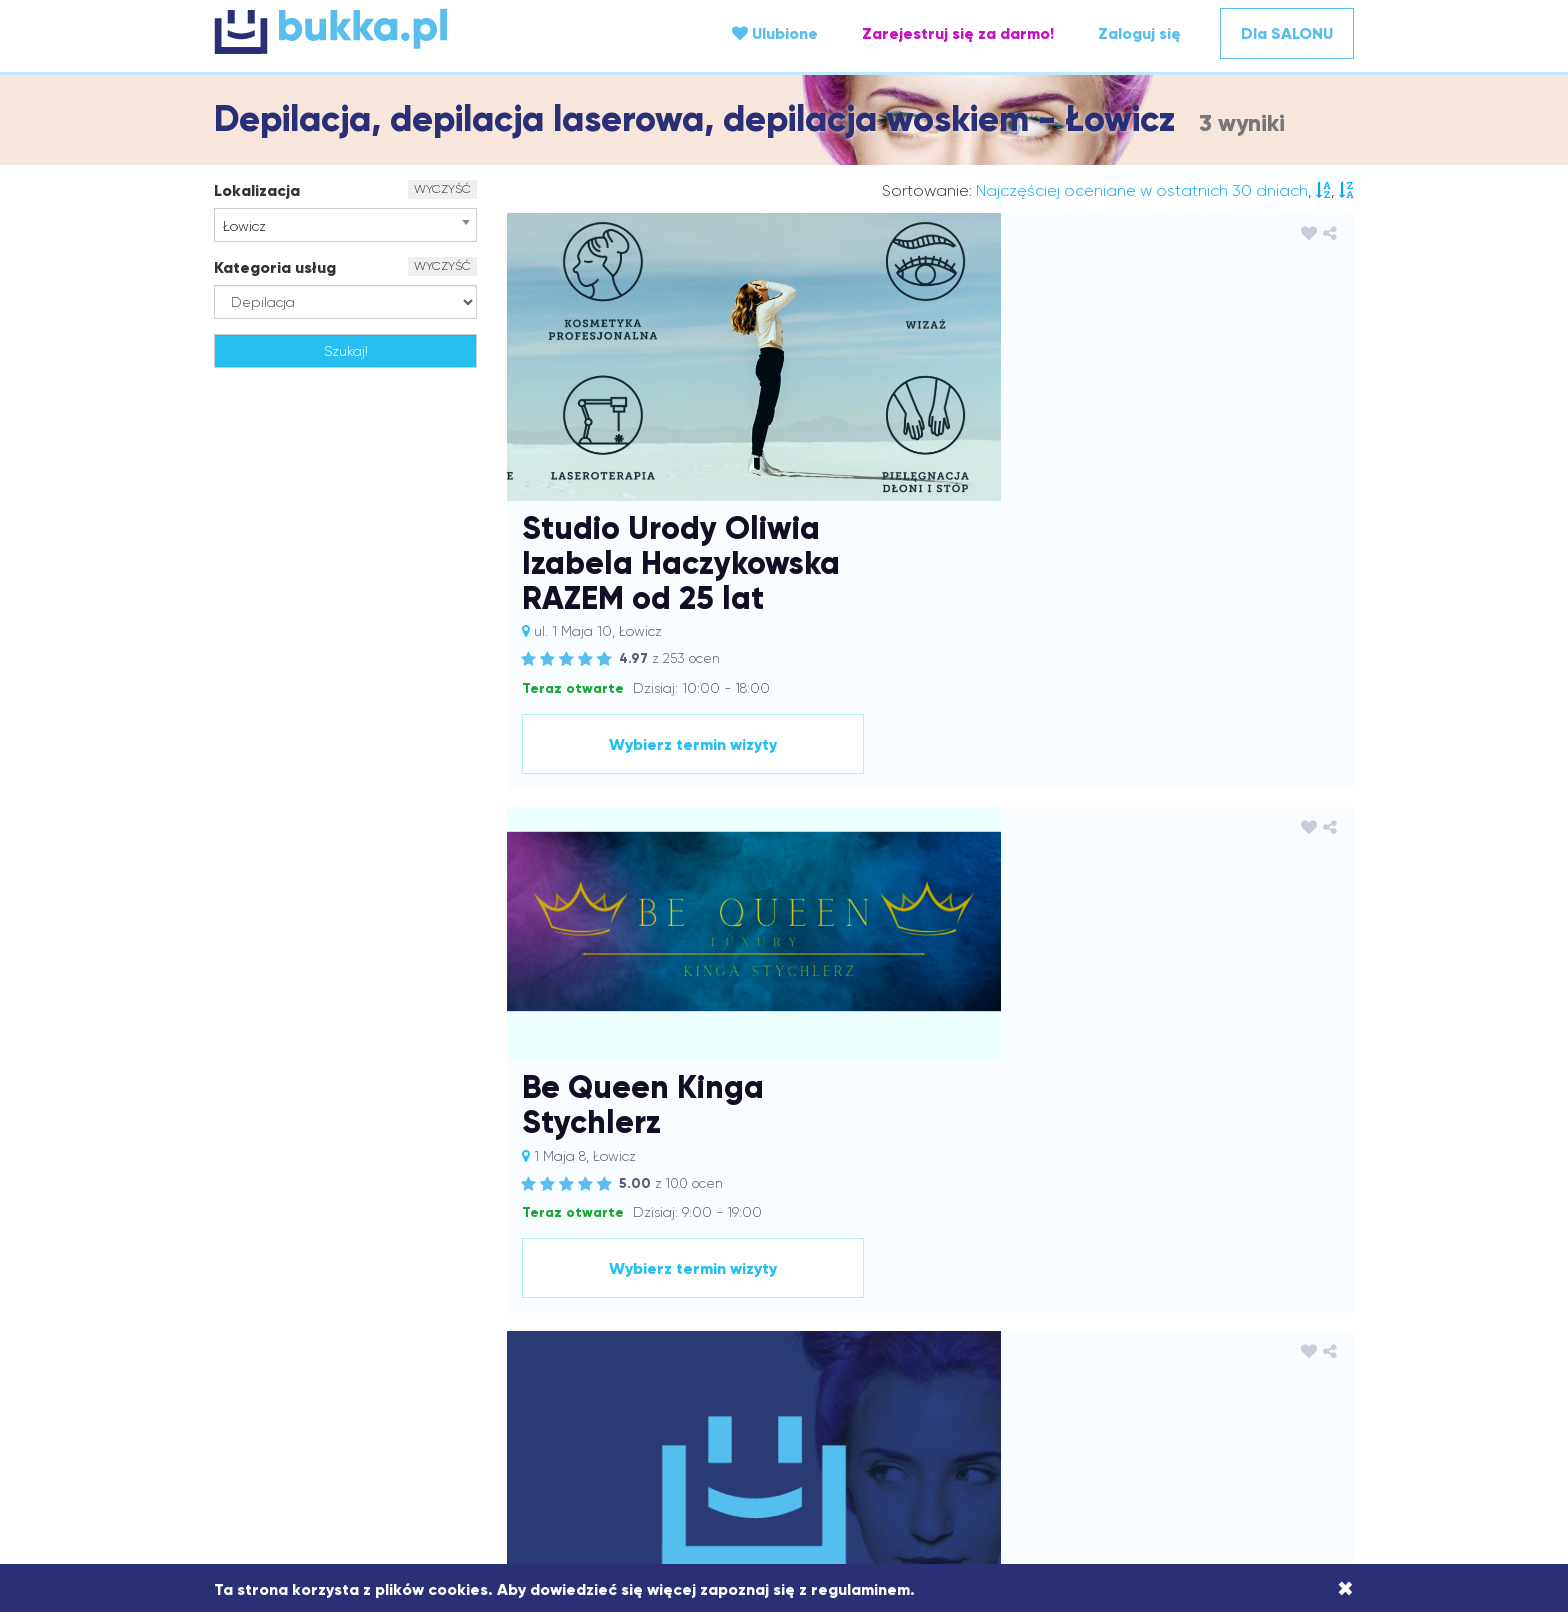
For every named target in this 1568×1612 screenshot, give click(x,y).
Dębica (637, 1325)
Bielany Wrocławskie (834, 1305)
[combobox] (345, 225)
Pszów (890, 1425)
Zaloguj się (1139, 33)
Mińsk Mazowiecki (1046, 1385)
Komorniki (458, 1365)
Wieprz (813, 1465)
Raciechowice (1013, 1425)
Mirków (1131, 1385)
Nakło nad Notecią (397, 1405)
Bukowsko (1142, 1305)
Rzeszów (1287, 1425)
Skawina (596, 1445)
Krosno (969, 1365)
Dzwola (1117, 1325)
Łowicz (640, 1385)
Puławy (939, 1425)
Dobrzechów (782, 1325)
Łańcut (538, 1385)
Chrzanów (285, 1325)
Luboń (433, 1385)
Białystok (733, 1305)
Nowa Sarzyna (751, 1405)
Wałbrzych (603, 1465)
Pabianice (420, 1425)
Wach (487, 1465)
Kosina (557, 1365)
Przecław (711, 1425)
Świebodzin (1020, 1445)
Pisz (609, 1425)
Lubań (339, 1385)
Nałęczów (496, 1405)
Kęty (1224, 1345)
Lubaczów (278, 1385)
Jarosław (667, 1345)
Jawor (808, 1345)
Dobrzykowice (876, 1325)
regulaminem (860, 1589)
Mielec (961, 1385)
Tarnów (1172, 1445)
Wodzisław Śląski (898, 1465)
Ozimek (1272, 1405)
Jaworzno (866, 1345)
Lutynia (485, 1385)
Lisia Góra (1253, 1365)
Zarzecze (1119, 1465)
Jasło (764, 1345)
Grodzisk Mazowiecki (496, 1345)
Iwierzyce (601, 1345)
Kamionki (1047, 1345)
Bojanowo (938, 1305)
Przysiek (838, 1425)
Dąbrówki (574, 1325)
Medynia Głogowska (866, 1385)
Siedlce (538, 1445)
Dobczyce (701, 1325)
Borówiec (1005, 1305)
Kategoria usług (275, 267)
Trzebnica (1280, 1445)
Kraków (783, 1365)
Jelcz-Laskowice (958, 1345)
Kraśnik (918, 1365)
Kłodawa (307, 1365)
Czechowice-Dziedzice (400, 1325)
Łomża (590, 1385)
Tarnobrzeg (1103, 1445)
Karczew (1110, 1345)
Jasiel (722, 1345)
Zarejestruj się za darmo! (958, 33)
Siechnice (477, 1445)
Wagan (537, 1465)
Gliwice (1228, 1325)
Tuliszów (436, 1465)
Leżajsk (1072, 1365)
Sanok (273, 1445)
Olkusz (826, 1405)
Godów (280, 1345)
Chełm (1277, 1305)
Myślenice (299, 1405)
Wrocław (987, 1465)
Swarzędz (942, 1445)
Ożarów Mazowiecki (315, 1425)
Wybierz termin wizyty (1175, 456)
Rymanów (1221, 1425)
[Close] (1345, 1589)
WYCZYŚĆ (442, 189)
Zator (1173, 1465)
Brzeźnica (1073, 1305)
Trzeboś (285, 1465)
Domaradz (964, 1325)
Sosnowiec (744, 1445)
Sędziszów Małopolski (370, 1445)
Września (1052, 1465)
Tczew (1221, 1445)
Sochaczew (666, 1445)
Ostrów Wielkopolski (1020, 1405)
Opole (926, 1405)
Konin (513, 1365)
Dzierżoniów (1046, 1325)
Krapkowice (850, 1365)
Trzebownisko (361, 1465)
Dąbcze (509, 1325)
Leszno (1019, 1365)
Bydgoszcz (1213, 1305)
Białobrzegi (660, 1305)
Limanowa (1137, 1365)
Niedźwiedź (572, 1405)
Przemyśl (776, 1425)
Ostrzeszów (1131, 1405)
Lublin (386, 1385)
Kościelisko (675, 1365)
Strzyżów (874, 1445)
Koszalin (610, 1365)
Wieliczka (751, 1465)
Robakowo (1149, 1425)
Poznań (651, 1425)
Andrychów (580, 1305)
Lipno (1195, 1365)
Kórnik (734, 1365)
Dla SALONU (1287, 33)
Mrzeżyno (1190, 1385)
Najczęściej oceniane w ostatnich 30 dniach (1142, 190)
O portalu (506, 1182)
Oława (877, 1405)
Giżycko (1173, 1325)
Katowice (1173, 1345)
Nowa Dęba (657, 1405)
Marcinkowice (750, 1385)
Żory (805, 1485)
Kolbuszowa (381, 1365)
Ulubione (775, 33)
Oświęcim (1208, 1405)
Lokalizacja (257, 190)
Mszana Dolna (1274, 1385)
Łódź (684, 1385)
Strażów (811, 1445)
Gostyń (334, 1345)
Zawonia (1226, 1465)
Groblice (393, 1345)
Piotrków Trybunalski (524, 1425)
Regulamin (691, 1182)
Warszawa (679, 1465)
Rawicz (1086, 1425)
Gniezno (1286, 1325)
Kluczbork (1276, 1345)
